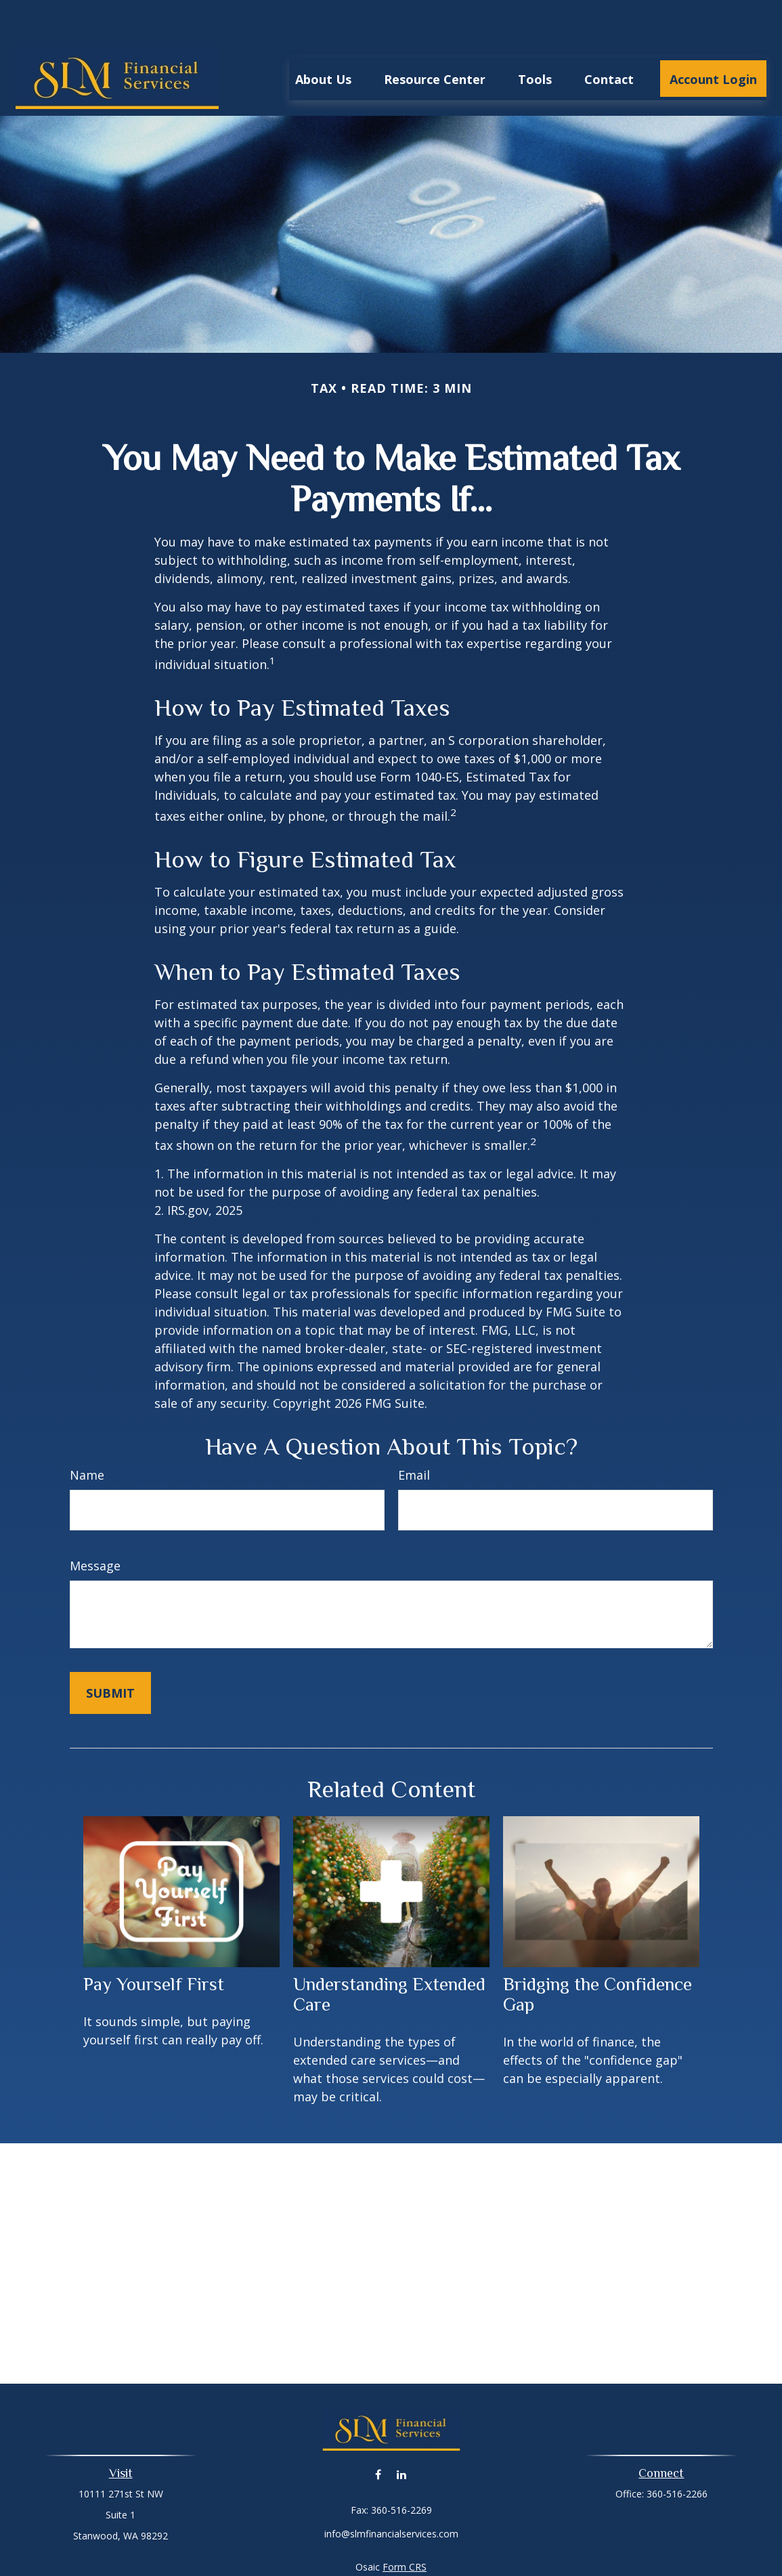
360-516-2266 (677, 2453)
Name (87, 1434)
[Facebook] (378, 2433)
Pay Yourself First (153, 1943)
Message (95, 1525)
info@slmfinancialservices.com (391, 2493)
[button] (323, 38)
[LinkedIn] (402, 2433)
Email (414, 1434)
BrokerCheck (531, 2550)
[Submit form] (110, 1652)
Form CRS (405, 2526)
